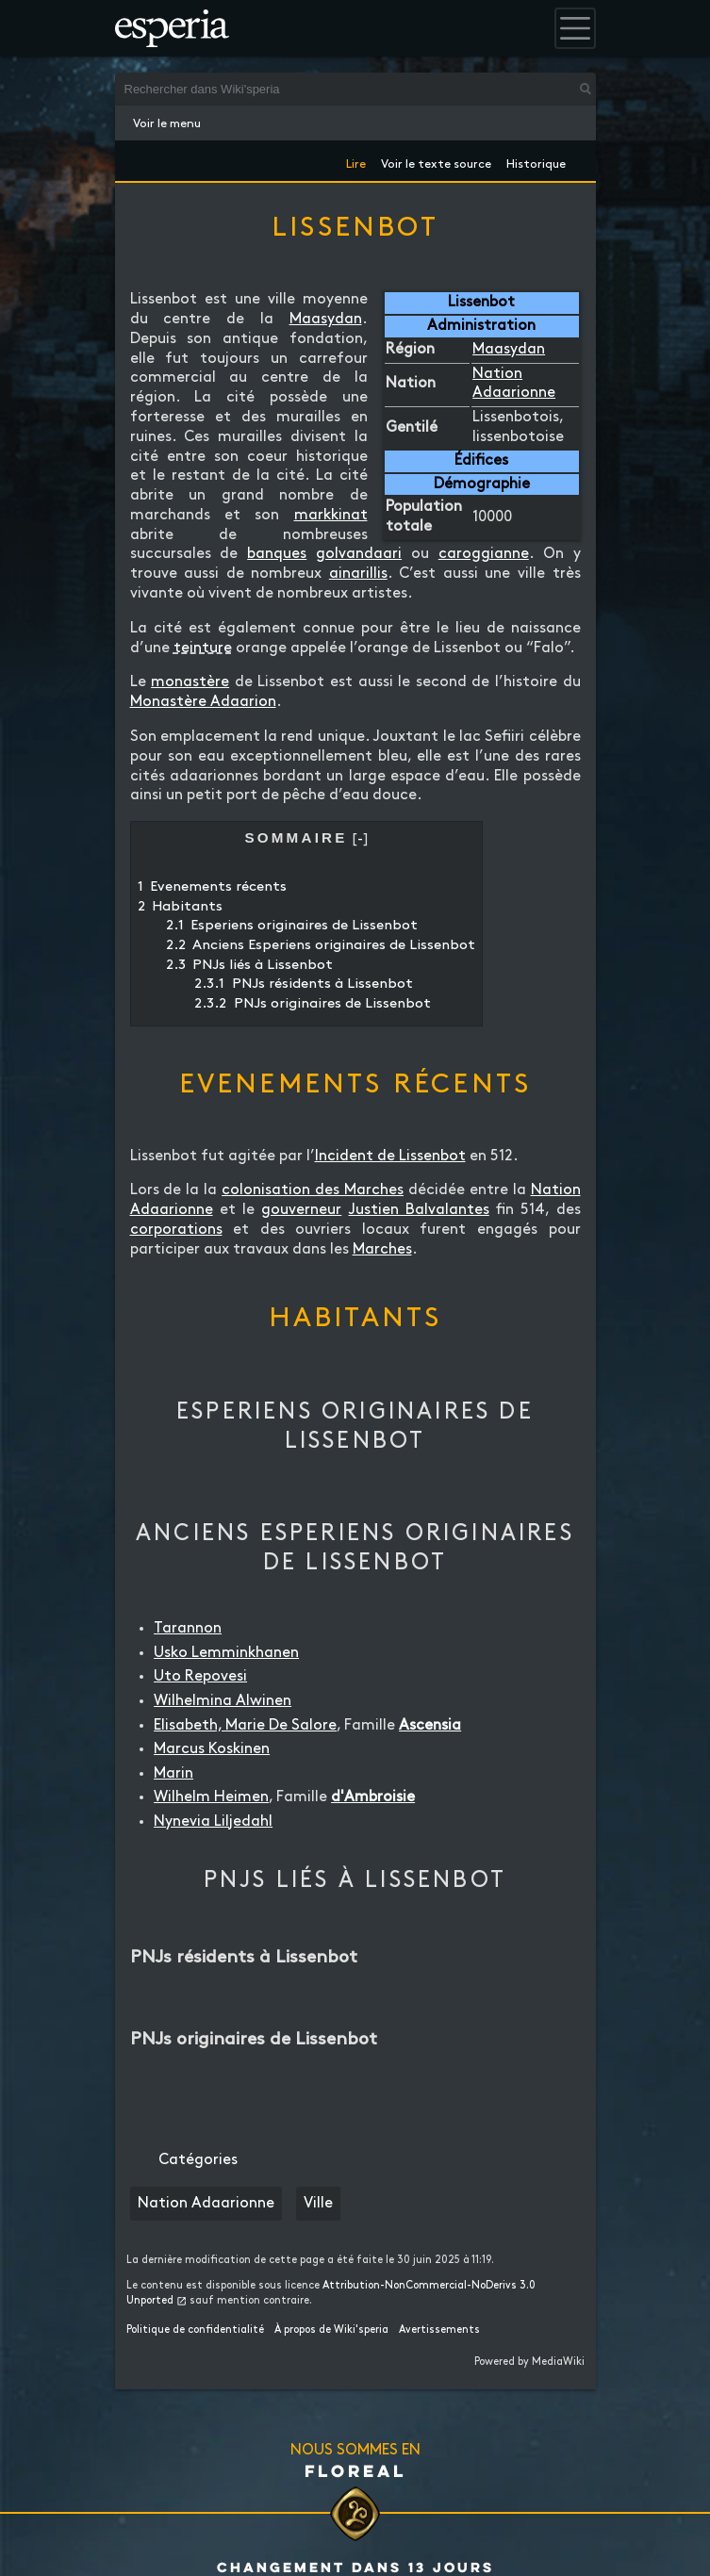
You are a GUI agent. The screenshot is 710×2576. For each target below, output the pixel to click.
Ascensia (430, 1725)
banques (276, 554)
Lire (356, 160)
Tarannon (188, 1628)
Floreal (355, 2470)
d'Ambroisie (373, 1797)
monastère (190, 682)
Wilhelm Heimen (211, 1797)
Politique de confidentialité (195, 2330)
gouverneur (301, 1210)
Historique (536, 160)
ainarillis (358, 573)
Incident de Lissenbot (390, 1156)
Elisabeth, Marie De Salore (245, 1725)
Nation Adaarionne (206, 2203)
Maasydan (508, 349)
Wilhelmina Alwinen (222, 1701)
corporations (176, 1229)
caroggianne (483, 554)
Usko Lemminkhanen (226, 1653)
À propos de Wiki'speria (331, 2330)
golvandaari (359, 554)
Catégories (198, 2160)
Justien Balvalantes (419, 1210)
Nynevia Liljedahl (213, 1821)
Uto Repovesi (200, 1676)
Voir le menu (167, 123)
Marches (382, 1249)
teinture (202, 648)
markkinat (331, 515)
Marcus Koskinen (212, 1749)
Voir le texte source (436, 160)
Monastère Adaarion (203, 702)
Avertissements (439, 2330)
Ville (318, 2203)
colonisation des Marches (313, 1190)
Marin (173, 1773)
